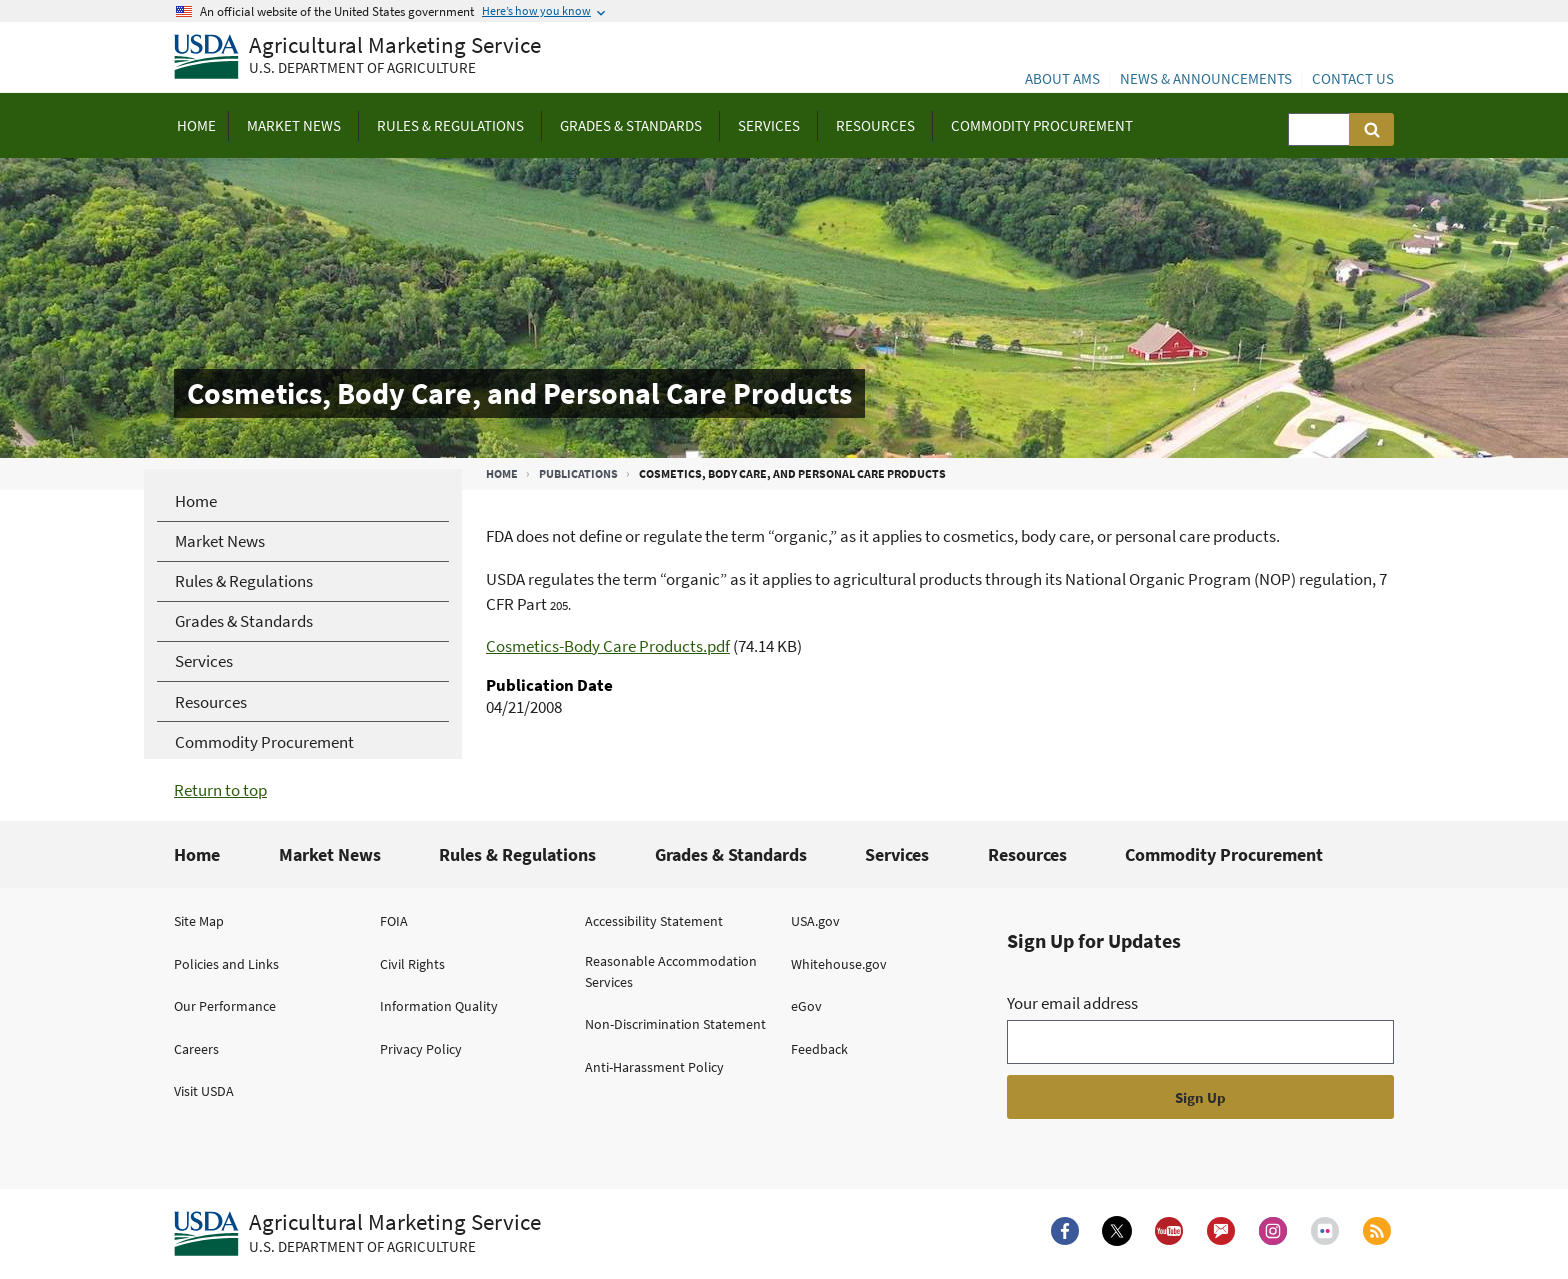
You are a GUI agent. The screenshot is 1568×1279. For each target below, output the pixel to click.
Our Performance (225, 1006)
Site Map (199, 921)
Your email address (1072, 1003)
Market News (330, 854)
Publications (578, 473)
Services (897, 854)
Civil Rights (412, 964)
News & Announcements (1206, 78)
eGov (806, 1006)
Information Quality (439, 1006)
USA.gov (815, 921)
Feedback (819, 1049)
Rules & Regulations (517, 854)
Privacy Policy (421, 1049)
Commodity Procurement (1224, 854)
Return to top (220, 790)
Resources (1027, 854)
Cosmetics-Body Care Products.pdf (608, 646)
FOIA (394, 921)
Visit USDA (204, 1091)
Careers (196, 1049)
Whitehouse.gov (839, 964)
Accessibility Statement (654, 921)
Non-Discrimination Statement (675, 1024)
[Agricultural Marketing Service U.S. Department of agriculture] (357, 57)
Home (502, 473)
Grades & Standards (731, 854)
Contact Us (1353, 78)
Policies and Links (226, 964)
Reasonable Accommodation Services (671, 971)
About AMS (1062, 78)
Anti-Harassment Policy (654, 1067)
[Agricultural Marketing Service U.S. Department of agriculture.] (357, 1234)
